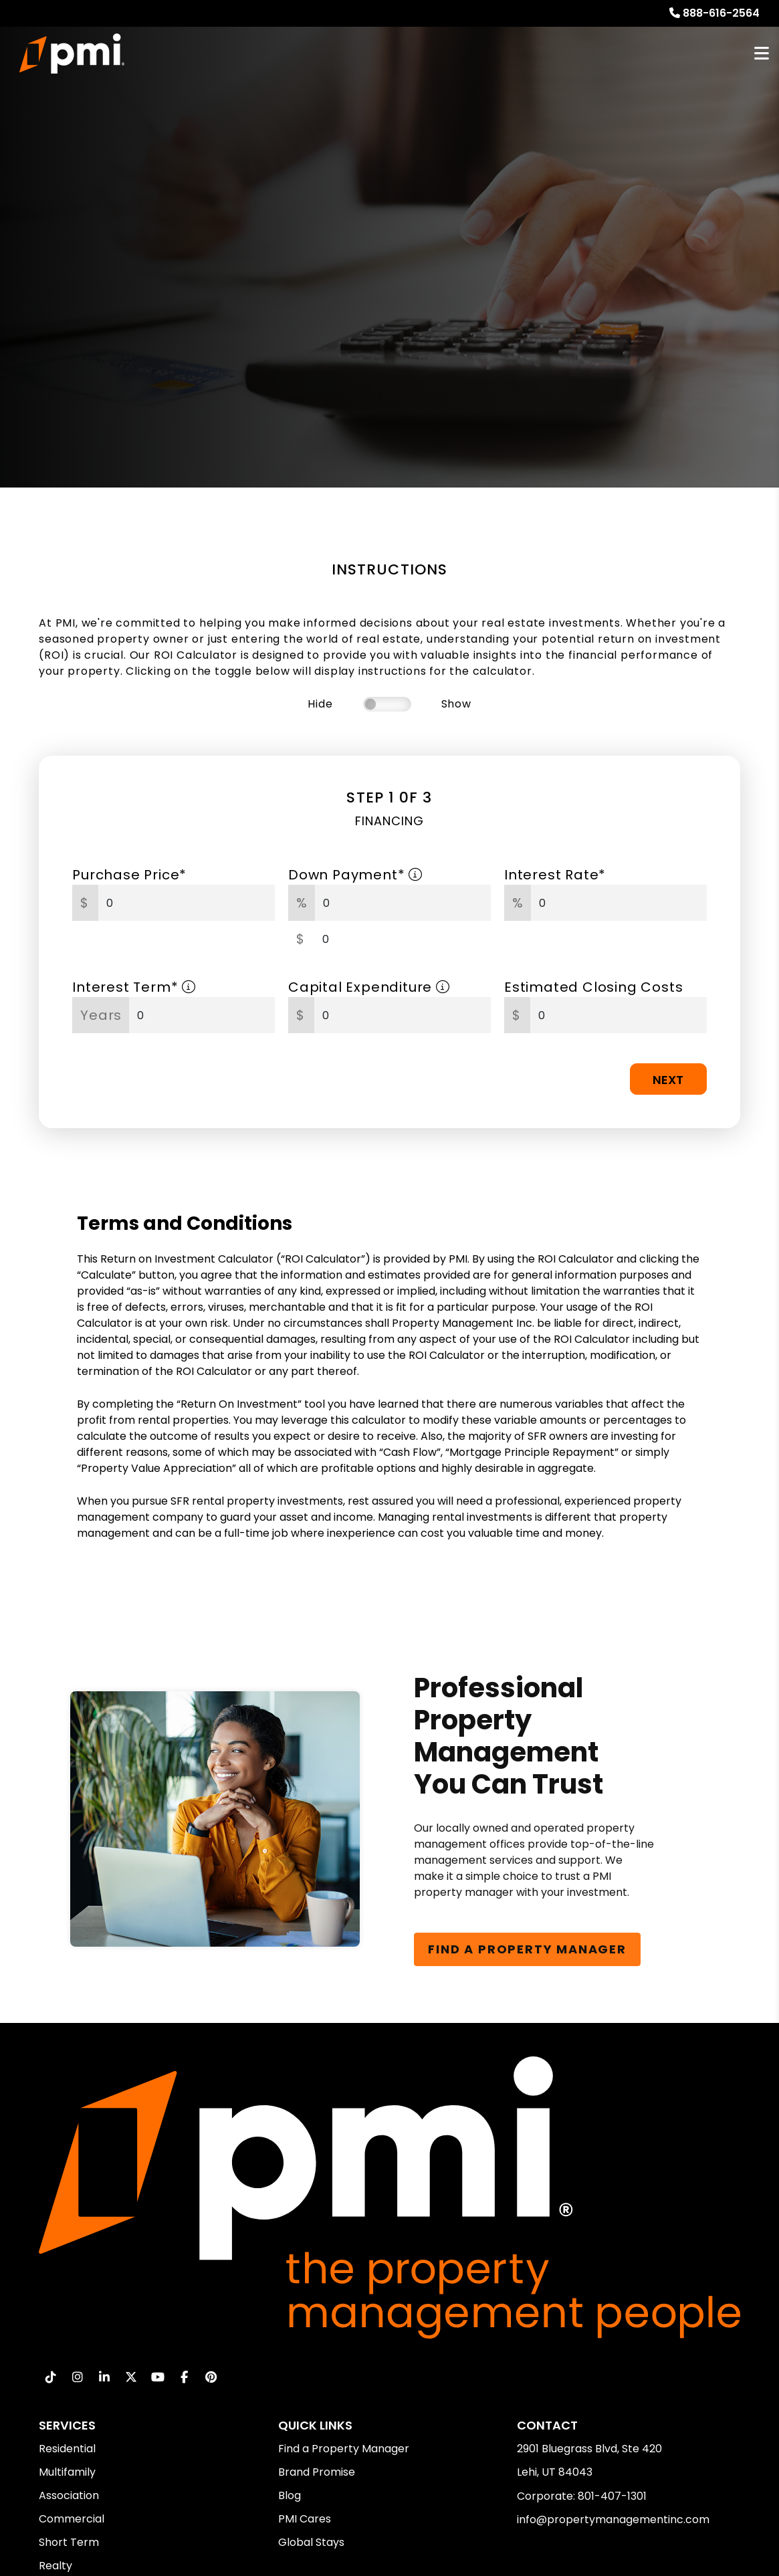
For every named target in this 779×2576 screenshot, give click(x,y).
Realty (55, 2565)
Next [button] (668, 1079)
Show (456, 704)
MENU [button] (761, 53)
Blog (289, 2495)
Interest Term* (134, 987)
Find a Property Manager (343, 2448)
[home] (71, 53)
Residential (67, 2448)
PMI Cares (304, 2519)
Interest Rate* (555, 874)
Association (69, 2495)
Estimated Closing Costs (593, 987)
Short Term (69, 2542)
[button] (50, 2377)
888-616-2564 (721, 13)
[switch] (387, 704)
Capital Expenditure (369, 987)
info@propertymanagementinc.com (613, 2519)
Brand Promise (316, 2472)
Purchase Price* (129, 874)
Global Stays (311, 2542)
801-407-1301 (612, 2496)
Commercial (71, 2519)
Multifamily (67, 2472)
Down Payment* (355, 874)
